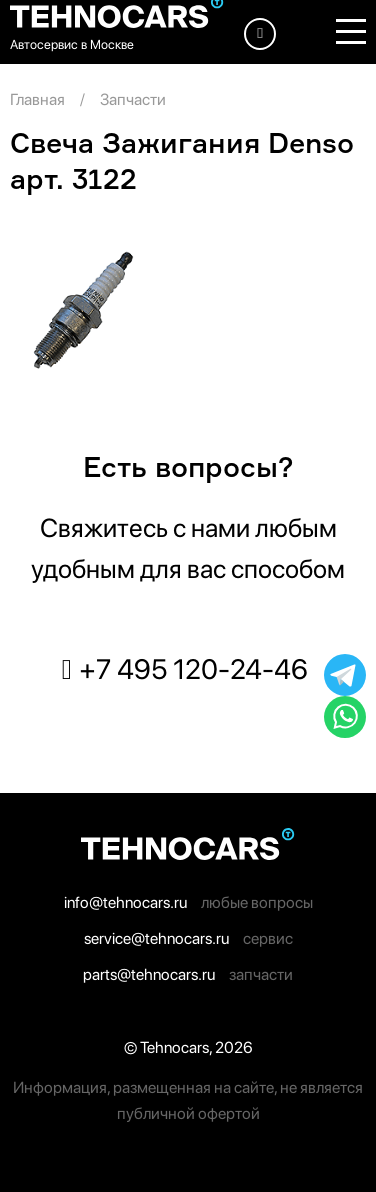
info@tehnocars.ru (125, 902)
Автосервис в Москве (72, 44)
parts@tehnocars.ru (149, 974)
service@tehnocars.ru (156, 938)
